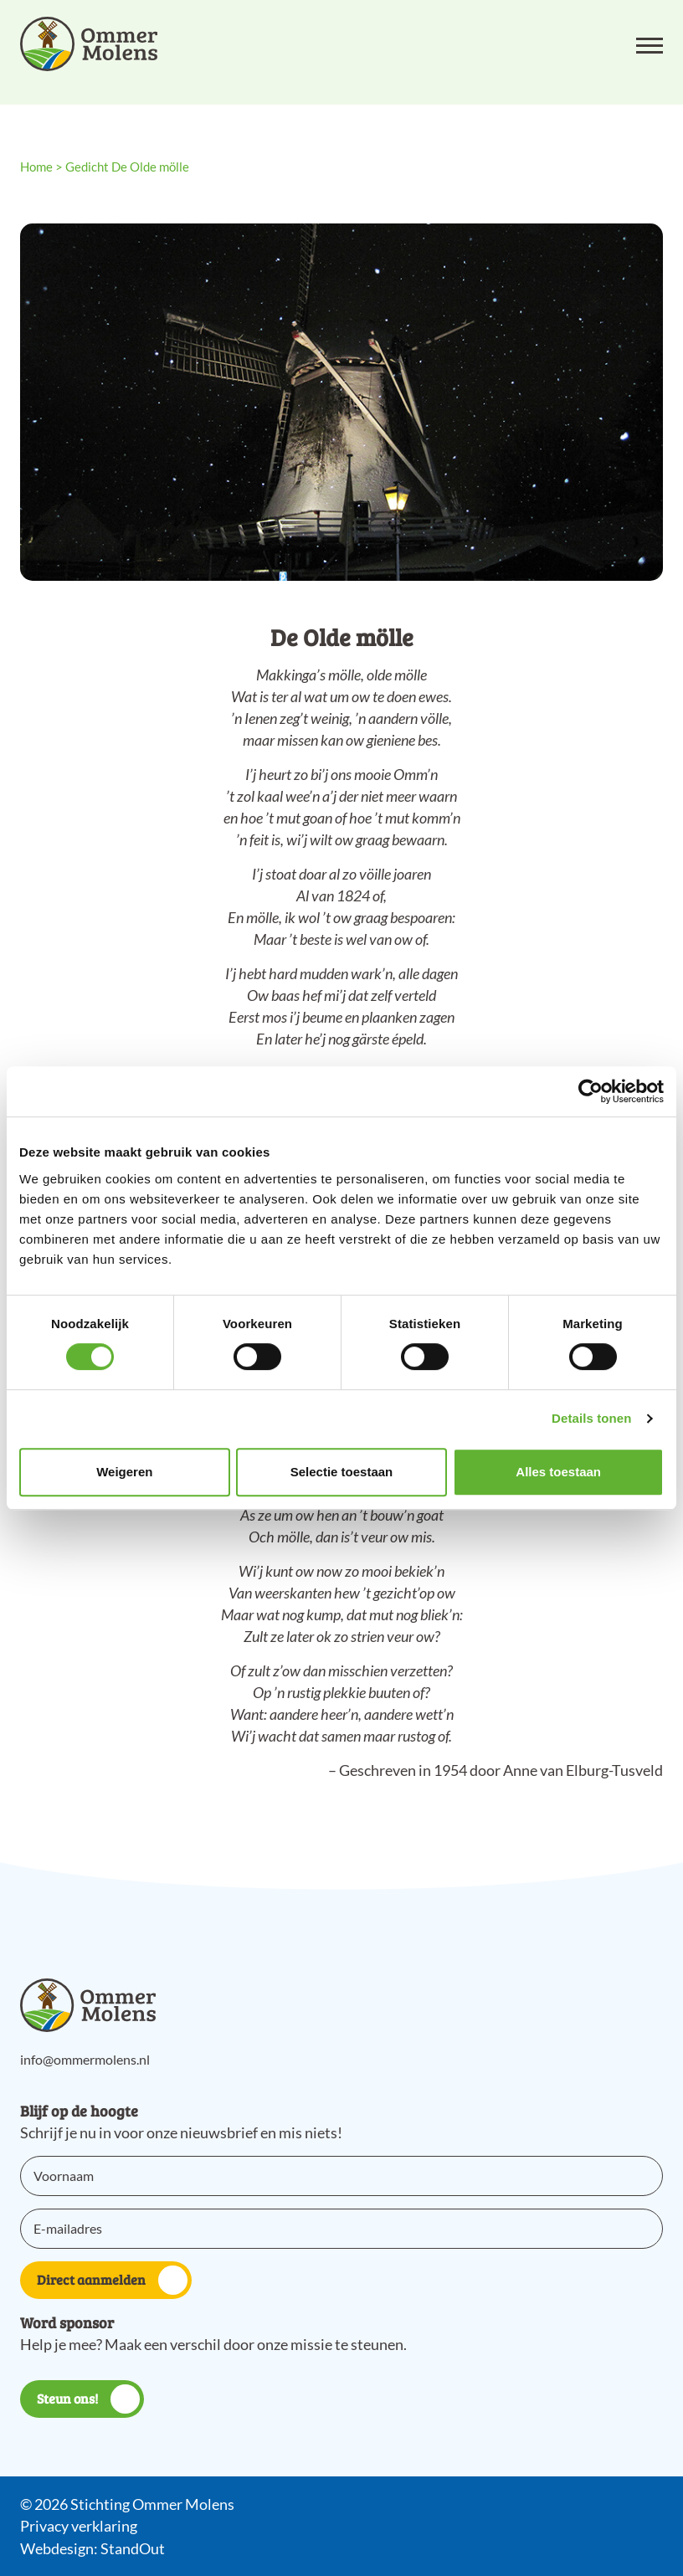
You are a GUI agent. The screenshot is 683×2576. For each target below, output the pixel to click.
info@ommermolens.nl (85, 2059)
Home (36, 166)
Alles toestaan (558, 1472)
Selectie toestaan (341, 1472)
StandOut (132, 2548)
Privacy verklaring (78, 2526)
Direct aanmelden (112, 2280)
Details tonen (591, 1418)
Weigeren (124, 1472)
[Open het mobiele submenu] (649, 44)
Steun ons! (88, 2399)
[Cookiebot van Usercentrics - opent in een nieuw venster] (590, 1091)
